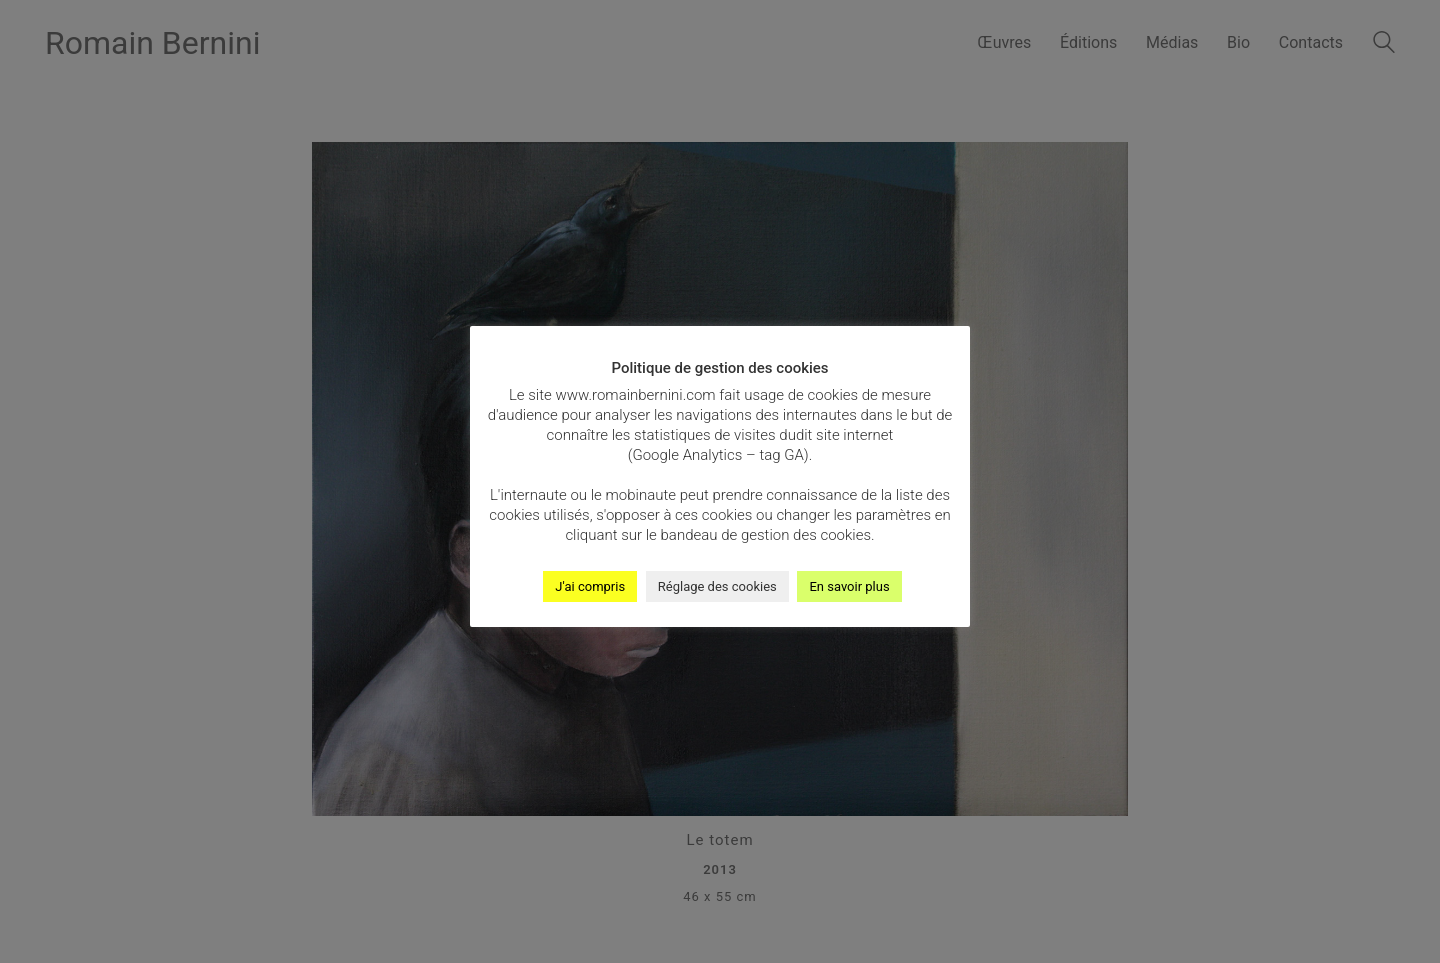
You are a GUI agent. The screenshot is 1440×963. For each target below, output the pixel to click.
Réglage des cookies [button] (717, 586)
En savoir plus (849, 586)
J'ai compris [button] (590, 586)
